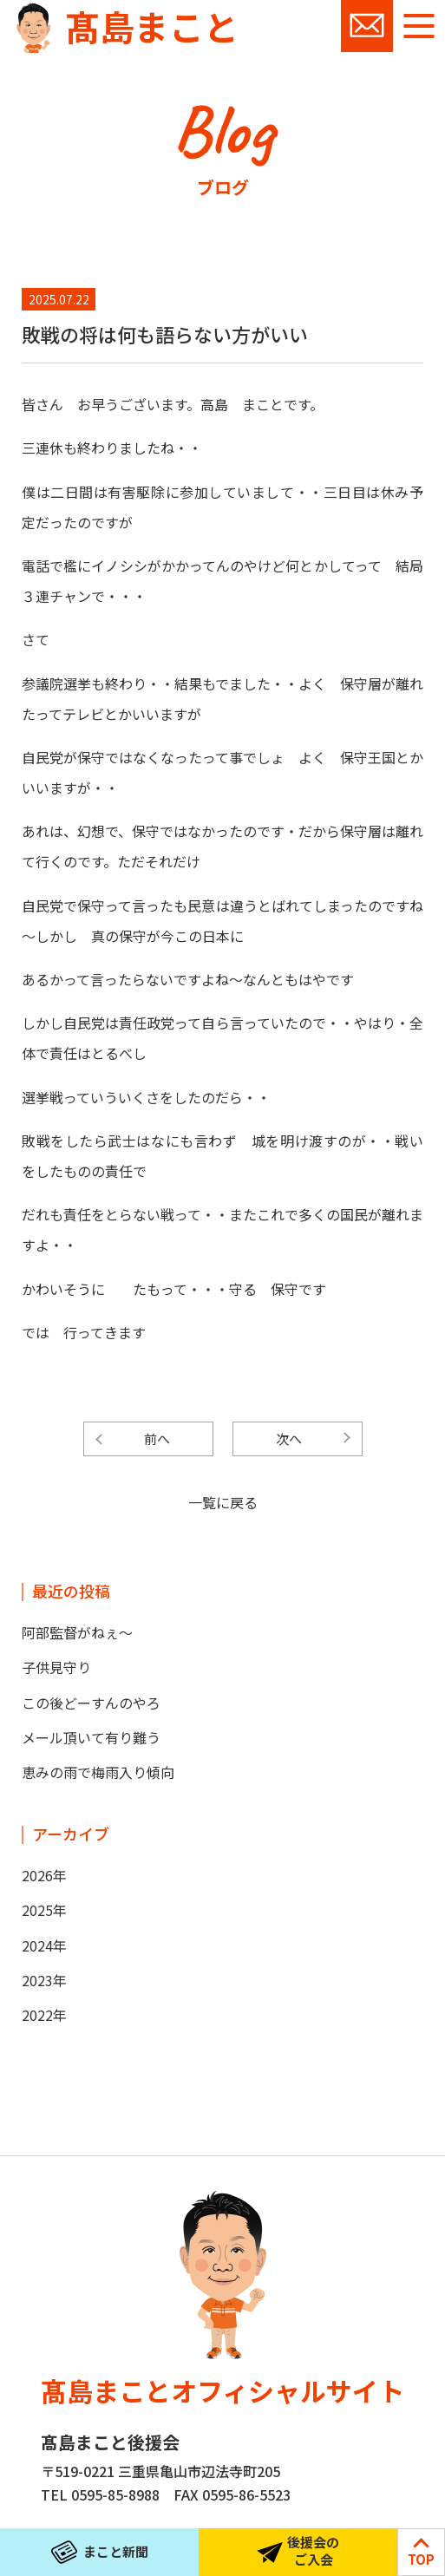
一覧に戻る (223, 1502)
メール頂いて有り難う (91, 1737)
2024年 (44, 1945)
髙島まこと (152, 26)
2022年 (44, 2014)
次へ (289, 1438)
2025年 (44, 1909)
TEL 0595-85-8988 (100, 2494)
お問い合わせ (367, 26)
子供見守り (56, 1667)
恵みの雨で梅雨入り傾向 (98, 1772)
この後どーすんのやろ (91, 1702)
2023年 (44, 1980)
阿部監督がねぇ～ (77, 1632)
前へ (157, 1438)
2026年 (44, 1875)
